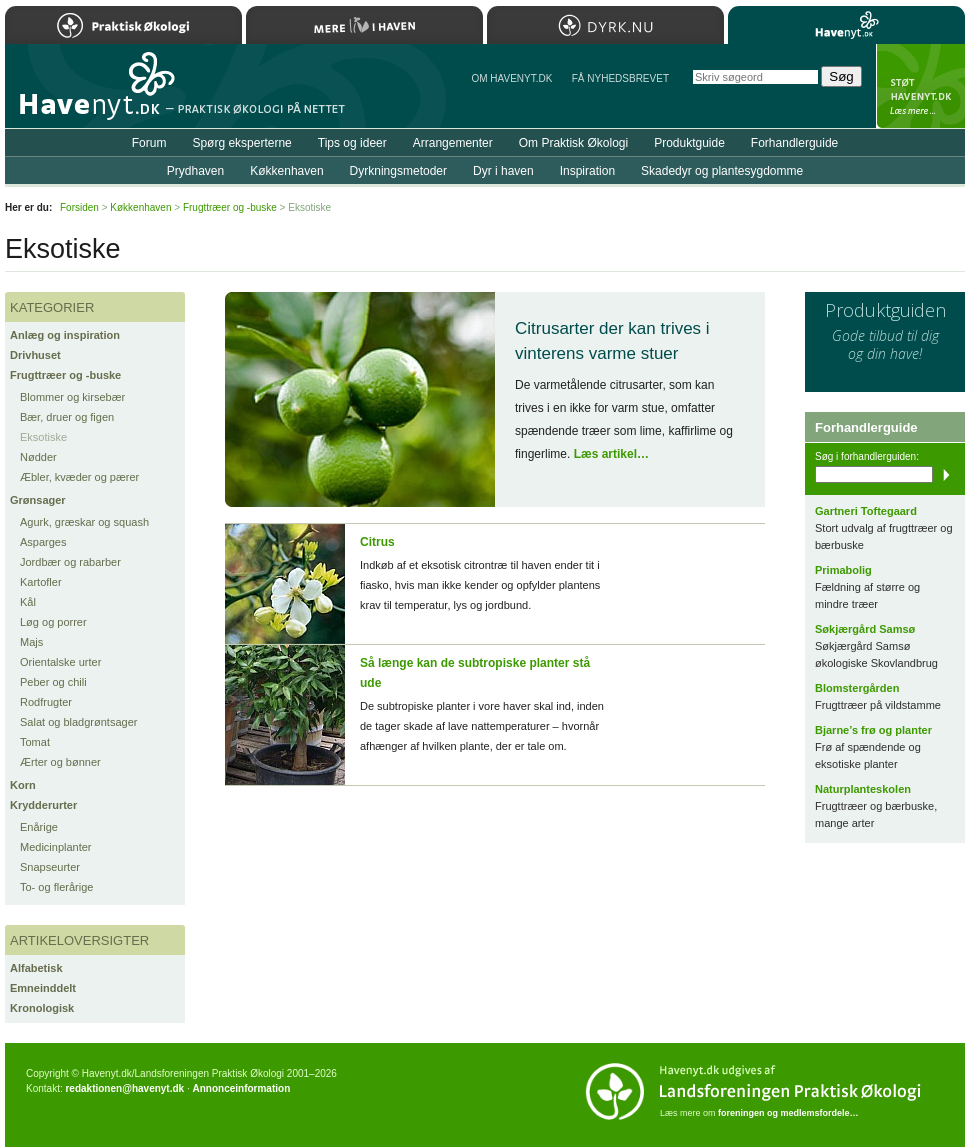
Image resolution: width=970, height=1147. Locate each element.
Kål (28, 602)
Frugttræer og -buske (65, 375)
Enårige (39, 827)
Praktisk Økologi (123, 25)
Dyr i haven (503, 171)
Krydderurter (43, 805)
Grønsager (38, 500)
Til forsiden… (92, 94)
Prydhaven (195, 171)
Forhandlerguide (794, 143)
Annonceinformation (241, 1088)
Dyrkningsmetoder (398, 171)
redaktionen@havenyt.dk (124, 1088)
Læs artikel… (611, 454)
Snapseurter (50, 867)
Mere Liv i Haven (364, 25)
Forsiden (79, 207)
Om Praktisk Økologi (573, 143)
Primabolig (843, 570)
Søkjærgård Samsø (865, 629)
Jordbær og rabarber (70, 562)
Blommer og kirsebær (72, 397)
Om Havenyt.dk (511, 78)
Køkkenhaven (286, 171)
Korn (23, 785)
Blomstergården (857, 688)
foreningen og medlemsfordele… (788, 1113)
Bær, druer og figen (67, 417)
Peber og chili (53, 682)
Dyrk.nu (605, 25)
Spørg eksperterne (241, 143)
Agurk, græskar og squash (84, 522)
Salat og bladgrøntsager (78, 722)
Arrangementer (453, 143)
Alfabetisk (36, 968)
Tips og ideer (352, 143)
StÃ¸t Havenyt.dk (920, 86)
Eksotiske (43, 437)
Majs (31, 642)
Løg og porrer (53, 622)
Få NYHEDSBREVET (620, 78)
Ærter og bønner (60, 762)
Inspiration (587, 171)
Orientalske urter (60, 662)
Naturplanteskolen (863, 789)
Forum (149, 143)
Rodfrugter (46, 702)
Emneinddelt (43, 988)
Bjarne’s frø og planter (873, 730)
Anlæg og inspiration (65, 335)
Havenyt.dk (846, 25)
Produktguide (689, 143)
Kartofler (41, 582)
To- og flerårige (56, 887)
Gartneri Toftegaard (866, 511)
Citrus (377, 542)
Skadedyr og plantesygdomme (722, 171)
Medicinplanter (56, 847)
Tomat (35, 742)
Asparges (43, 542)
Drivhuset (35, 355)
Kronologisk (42, 1008)
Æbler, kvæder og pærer (79, 477)
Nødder (38, 457)
